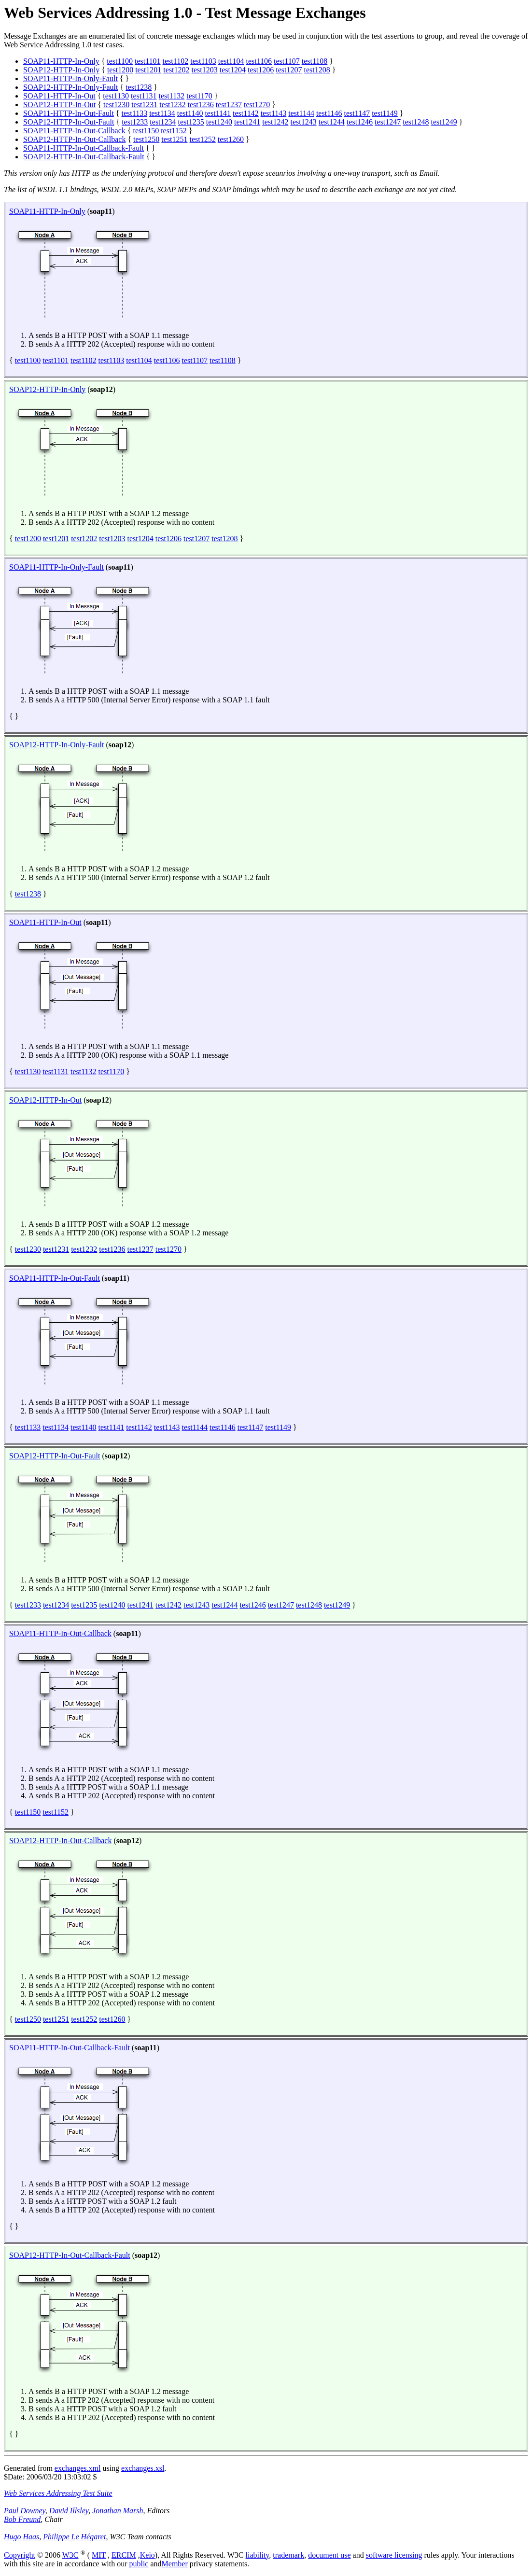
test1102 (176, 61)
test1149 (385, 113)
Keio (147, 2555)
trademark (288, 2555)
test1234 (163, 122)
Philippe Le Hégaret (74, 2537)
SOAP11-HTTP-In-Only (61, 61)
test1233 (135, 122)
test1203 (205, 70)
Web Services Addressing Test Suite (58, 2493)
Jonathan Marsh (117, 2510)
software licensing (394, 2555)
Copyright (19, 2555)
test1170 (199, 96)
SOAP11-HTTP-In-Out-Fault (68, 113)
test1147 (357, 113)
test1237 (229, 104)
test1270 (257, 104)
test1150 (146, 130)
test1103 (203, 61)
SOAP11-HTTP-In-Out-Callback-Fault (83, 148)
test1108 (315, 61)
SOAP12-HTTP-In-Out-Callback (74, 139)
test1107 (287, 61)
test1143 (274, 113)
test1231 (144, 104)
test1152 (174, 130)
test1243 (303, 122)
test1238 (139, 87)
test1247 (388, 122)
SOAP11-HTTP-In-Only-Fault (70, 78)
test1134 (162, 113)
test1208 (317, 70)
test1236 (201, 104)
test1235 (191, 122)
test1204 (233, 70)
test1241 (247, 122)
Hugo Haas (21, 2537)
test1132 (172, 96)
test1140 (190, 113)
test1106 (259, 61)
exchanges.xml (78, 2468)
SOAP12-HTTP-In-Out (59, 104)
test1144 (301, 113)
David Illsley (68, 2510)
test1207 (289, 70)
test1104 (231, 61)
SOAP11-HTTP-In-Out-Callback (74, 130)
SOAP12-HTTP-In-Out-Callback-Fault (83, 157)
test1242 (275, 122)
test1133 (135, 113)
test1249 (444, 122)
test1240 (219, 122)
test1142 (246, 113)
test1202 (176, 70)
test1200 (120, 70)
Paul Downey (24, 2510)
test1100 (120, 61)
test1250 (146, 139)
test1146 (329, 113)
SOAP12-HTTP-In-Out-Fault (68, 122)
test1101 (148, 61)
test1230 (116, 104)
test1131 (144, 96)
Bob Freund (22, 2519)
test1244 (332, 122)
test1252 (203, 139)
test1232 (172, 104)
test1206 (261, 70)
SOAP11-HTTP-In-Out (59, 96)
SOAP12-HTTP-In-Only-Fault (70, 87)
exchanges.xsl (142, 2468)
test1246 (360, 122)
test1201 (148, 70)
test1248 (416, 122)
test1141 (218, 113)
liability (257, 2555)
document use (329, 2555)
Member (175, 2564)
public (138, 2564)
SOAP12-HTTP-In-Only (61, 70)
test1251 (174, 139)
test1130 (116, 96)
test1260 (231, 139)
